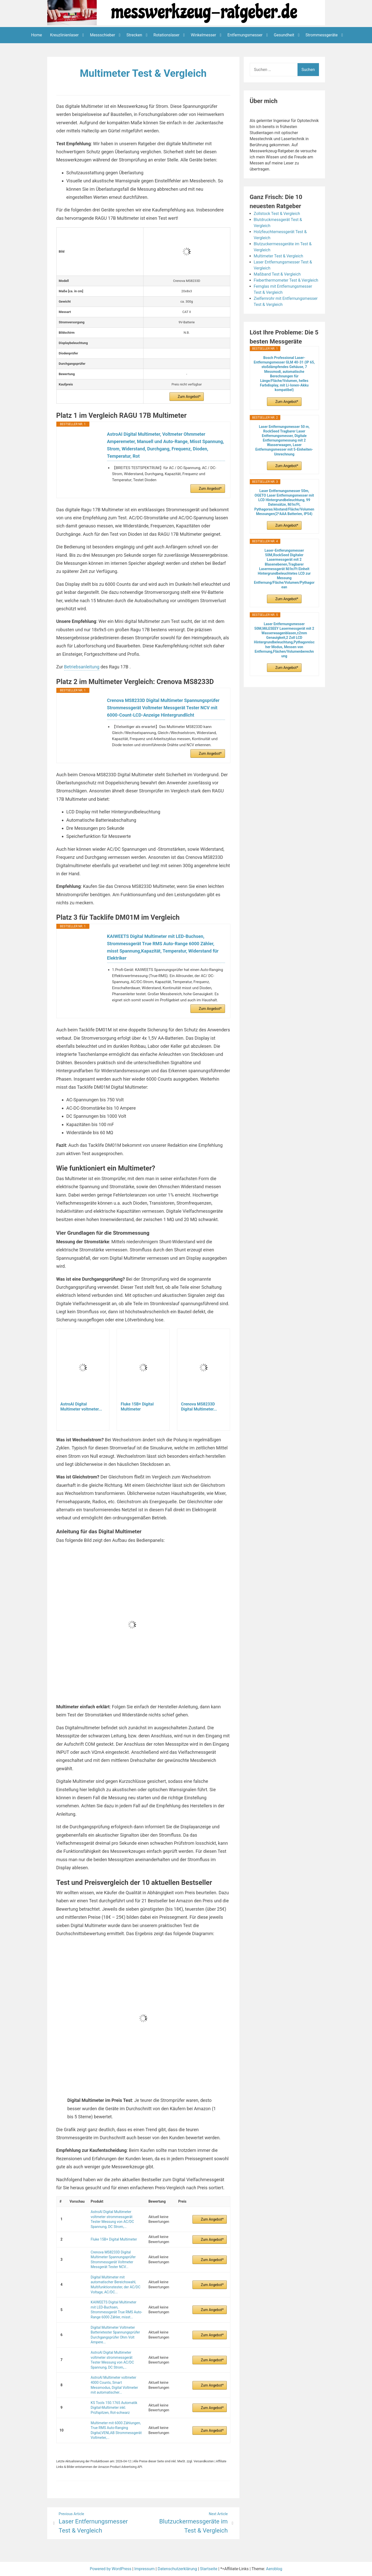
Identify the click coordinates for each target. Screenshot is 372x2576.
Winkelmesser (203, 35)
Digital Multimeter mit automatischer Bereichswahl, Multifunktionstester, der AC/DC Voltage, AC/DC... (115, 2284)
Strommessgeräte (322, 35)
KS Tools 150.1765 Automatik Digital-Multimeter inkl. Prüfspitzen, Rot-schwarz (114, 2408)
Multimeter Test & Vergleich (143, 73)
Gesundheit (284, 35)
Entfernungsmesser (244, 35)
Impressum (144, 2568)
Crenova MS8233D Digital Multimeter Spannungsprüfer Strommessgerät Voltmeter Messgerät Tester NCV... (113, 2259)
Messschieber (102, 35)
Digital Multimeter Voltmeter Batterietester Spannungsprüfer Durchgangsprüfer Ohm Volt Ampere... (115, 2334)
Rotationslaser (167, 35)
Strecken (134, 35)
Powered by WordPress (111, 2568)
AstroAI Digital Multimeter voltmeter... (81, 1407)
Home (36, 35)
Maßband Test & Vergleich (277, 274)
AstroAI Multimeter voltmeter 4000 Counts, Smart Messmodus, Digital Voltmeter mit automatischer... (114, 2384)
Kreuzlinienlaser (64, 35)
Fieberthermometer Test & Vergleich (286, 280)
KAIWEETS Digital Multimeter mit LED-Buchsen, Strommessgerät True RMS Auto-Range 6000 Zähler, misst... (116, 2309)
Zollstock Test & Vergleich (277, 213)
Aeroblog (274, 2568)
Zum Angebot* (189, 397)
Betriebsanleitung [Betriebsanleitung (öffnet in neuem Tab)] (82, 666)
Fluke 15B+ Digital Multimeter (137, 1407)
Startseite (208, 2568)
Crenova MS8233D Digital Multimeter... (199, 1407)
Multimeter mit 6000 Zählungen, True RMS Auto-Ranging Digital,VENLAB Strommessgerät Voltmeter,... (116, 2430)
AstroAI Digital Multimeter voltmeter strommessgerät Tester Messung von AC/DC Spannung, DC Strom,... (112, 2219)
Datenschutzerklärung (177, 2568)
